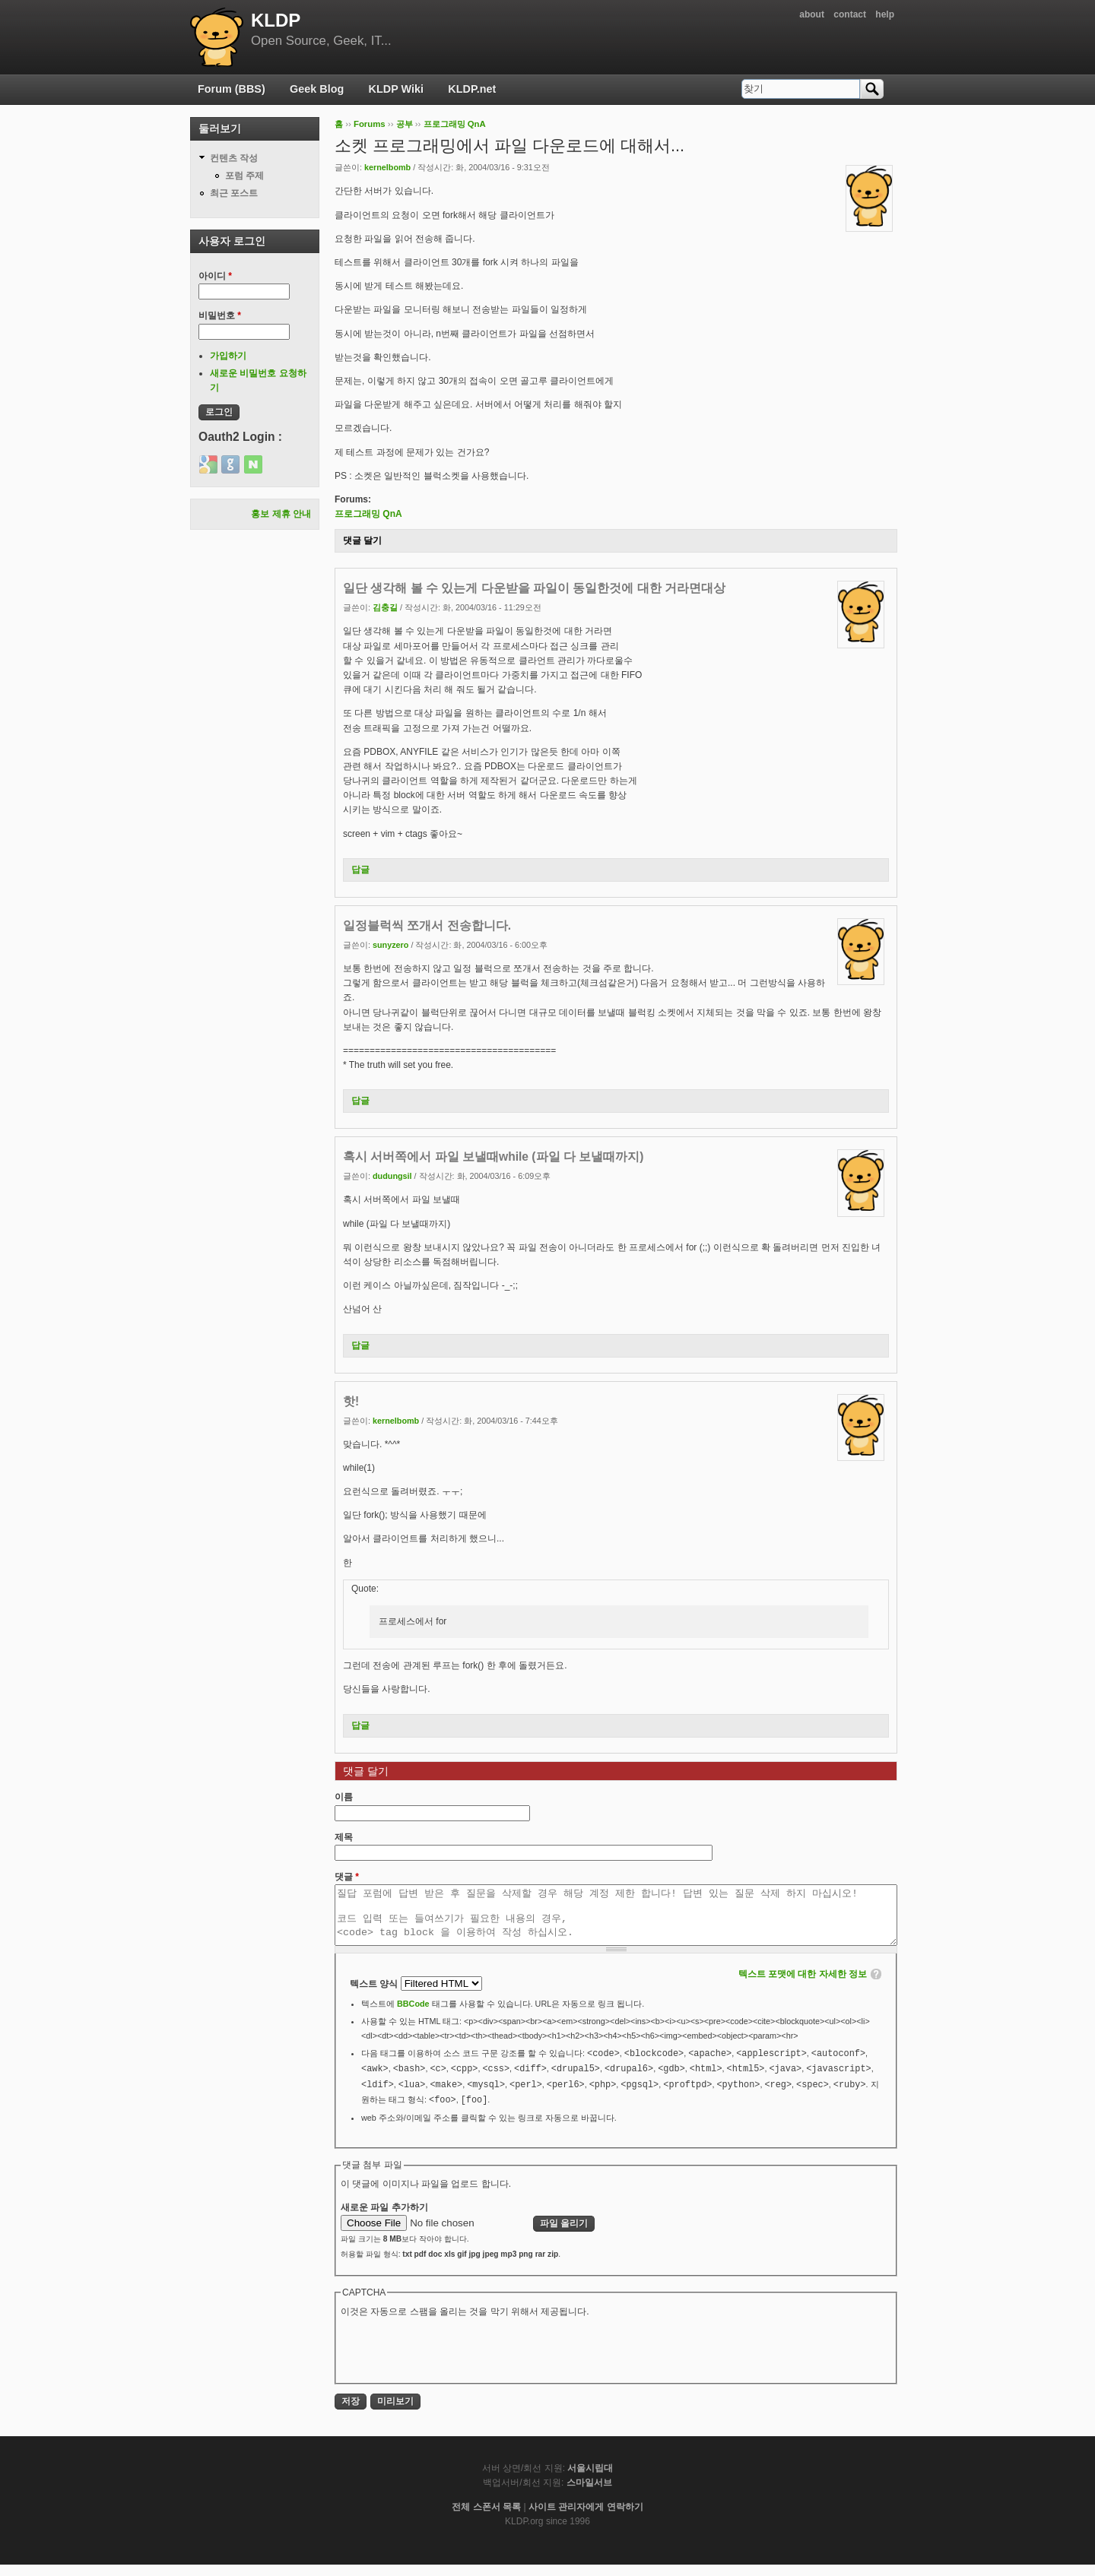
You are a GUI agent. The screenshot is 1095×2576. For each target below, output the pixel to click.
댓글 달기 (362, 540)
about (811, 14)
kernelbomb (387, 167)
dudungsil (392, 1175)
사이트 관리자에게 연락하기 (585, 2518)
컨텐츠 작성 (234, 158)
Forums (370, 123)
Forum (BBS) (231, 89)
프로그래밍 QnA (455, 123)
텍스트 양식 (375, 1995)
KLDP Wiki (396, 89)
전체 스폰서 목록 (486, 2518)
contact (849, 14)
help (884, 14)
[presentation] (456, 2360)
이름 (344, 1797)
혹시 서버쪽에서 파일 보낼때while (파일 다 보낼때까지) (493, 1156)
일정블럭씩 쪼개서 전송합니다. (427, 925)
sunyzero (390, 944)
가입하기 (228, 355)
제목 (344, 1837)
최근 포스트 (234, 193)
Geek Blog (317, 89)
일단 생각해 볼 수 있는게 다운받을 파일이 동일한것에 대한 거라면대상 (534, 587)
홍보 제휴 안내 (281, 514)
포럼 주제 (244, 175)
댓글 (347, 1876)
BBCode (413, 2015)
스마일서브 (589, 2494)
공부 (404, 123)
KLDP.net (472, 89)
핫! (351, 1401)
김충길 (385, 607)
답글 (360, 869)
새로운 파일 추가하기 (384, 2218)
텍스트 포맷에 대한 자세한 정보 (802, 1985)
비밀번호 (219, 315)
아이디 (215, 276)
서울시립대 (590, 2479)
